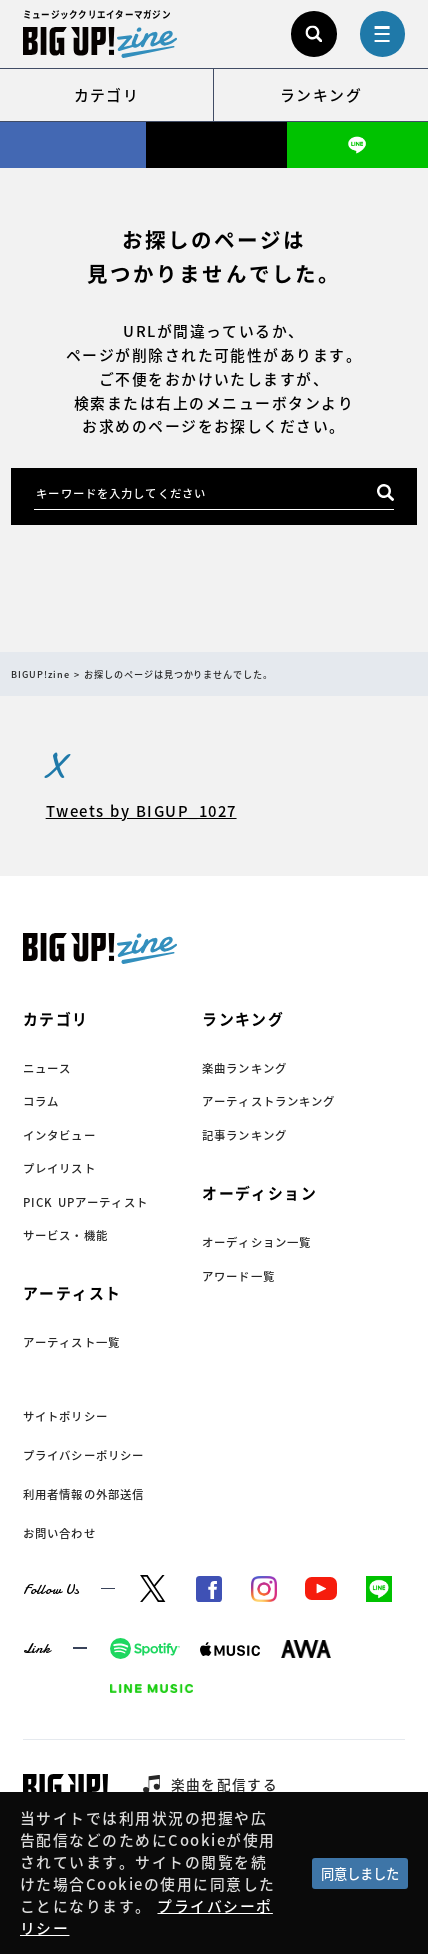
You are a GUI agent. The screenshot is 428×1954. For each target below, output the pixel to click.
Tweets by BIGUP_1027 (141, 811)
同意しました (360, 1873)
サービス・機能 (65, 1235)
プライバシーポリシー (83, 1455)
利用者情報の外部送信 (83, 1494)
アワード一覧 (238, 1276)
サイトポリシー (65, 1416)
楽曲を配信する (225, 1784)
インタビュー (59, 1135)
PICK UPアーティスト (85, 1202)
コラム (41, 1101)
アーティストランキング (269, 1101)
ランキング (321, 95)
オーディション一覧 (256, 1242)
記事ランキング (244, 1135)
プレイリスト (59, 1168)
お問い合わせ (59, 1533)
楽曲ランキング (244, 1068)
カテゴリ (107, 95)
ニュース (47, 1068)
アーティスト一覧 (71, 1342)
